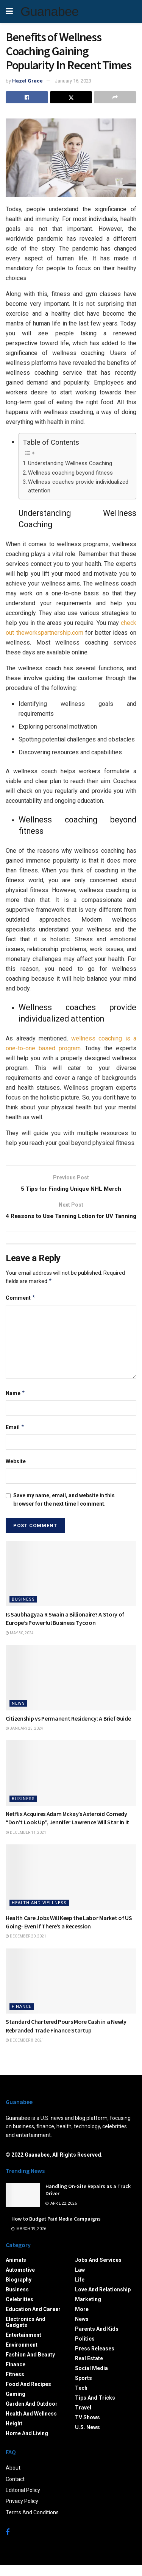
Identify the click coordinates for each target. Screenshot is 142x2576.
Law (80, 2280)
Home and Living (27, 2444)
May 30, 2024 (20, 1644)
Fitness (15, 2385)
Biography (18, 2290)
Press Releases (94, 2359)
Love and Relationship (103, 2300)
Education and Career (33, 2320)
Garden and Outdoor (32, 2414)
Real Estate (89, 2369)
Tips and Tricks (95, 2408)
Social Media (91, 2379)
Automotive (20, 2280)
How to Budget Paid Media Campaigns (56, 2229)
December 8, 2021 (25, 2051)
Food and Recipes (28, 2395)
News (18, 1714)
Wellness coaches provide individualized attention (78, 486)
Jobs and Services (98, 2271)
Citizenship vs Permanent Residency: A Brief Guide (68, 1729)
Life (79, 2290)
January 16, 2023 (73, 81)
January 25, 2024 (24, 1739)
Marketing (88, 2310)
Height (14, 2434)
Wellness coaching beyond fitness (70, 473)
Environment (21, 2355)
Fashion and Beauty (30, 2365)
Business (23, 1609)
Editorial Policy (23, 2501)
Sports (83, 2389)
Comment (21, 1308)
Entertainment (23, 2345)
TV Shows (87, 2428)
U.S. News (87, 2438)
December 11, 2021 (26, 1843)
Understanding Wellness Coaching (70, 463)
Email (15, 1438)
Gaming (15, 2405)
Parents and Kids (97, 2339)
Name (15, 1404)
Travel (83, 2418)
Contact (15, 2490)
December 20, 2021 (26, 1947)
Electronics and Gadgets (25, 2333)
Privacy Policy (22, 2512)
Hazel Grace (27, 81)
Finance (21, 2017)
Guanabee (49, 11)
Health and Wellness (39, 1913)
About (13, 2478)
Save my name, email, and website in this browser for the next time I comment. (64, 1510)
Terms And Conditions (32, 2523)
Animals (16, 2271)
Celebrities (19, 2310)
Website (16, 1472)
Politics (85, 2349)
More (82, 2320)
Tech (81, 2398)
